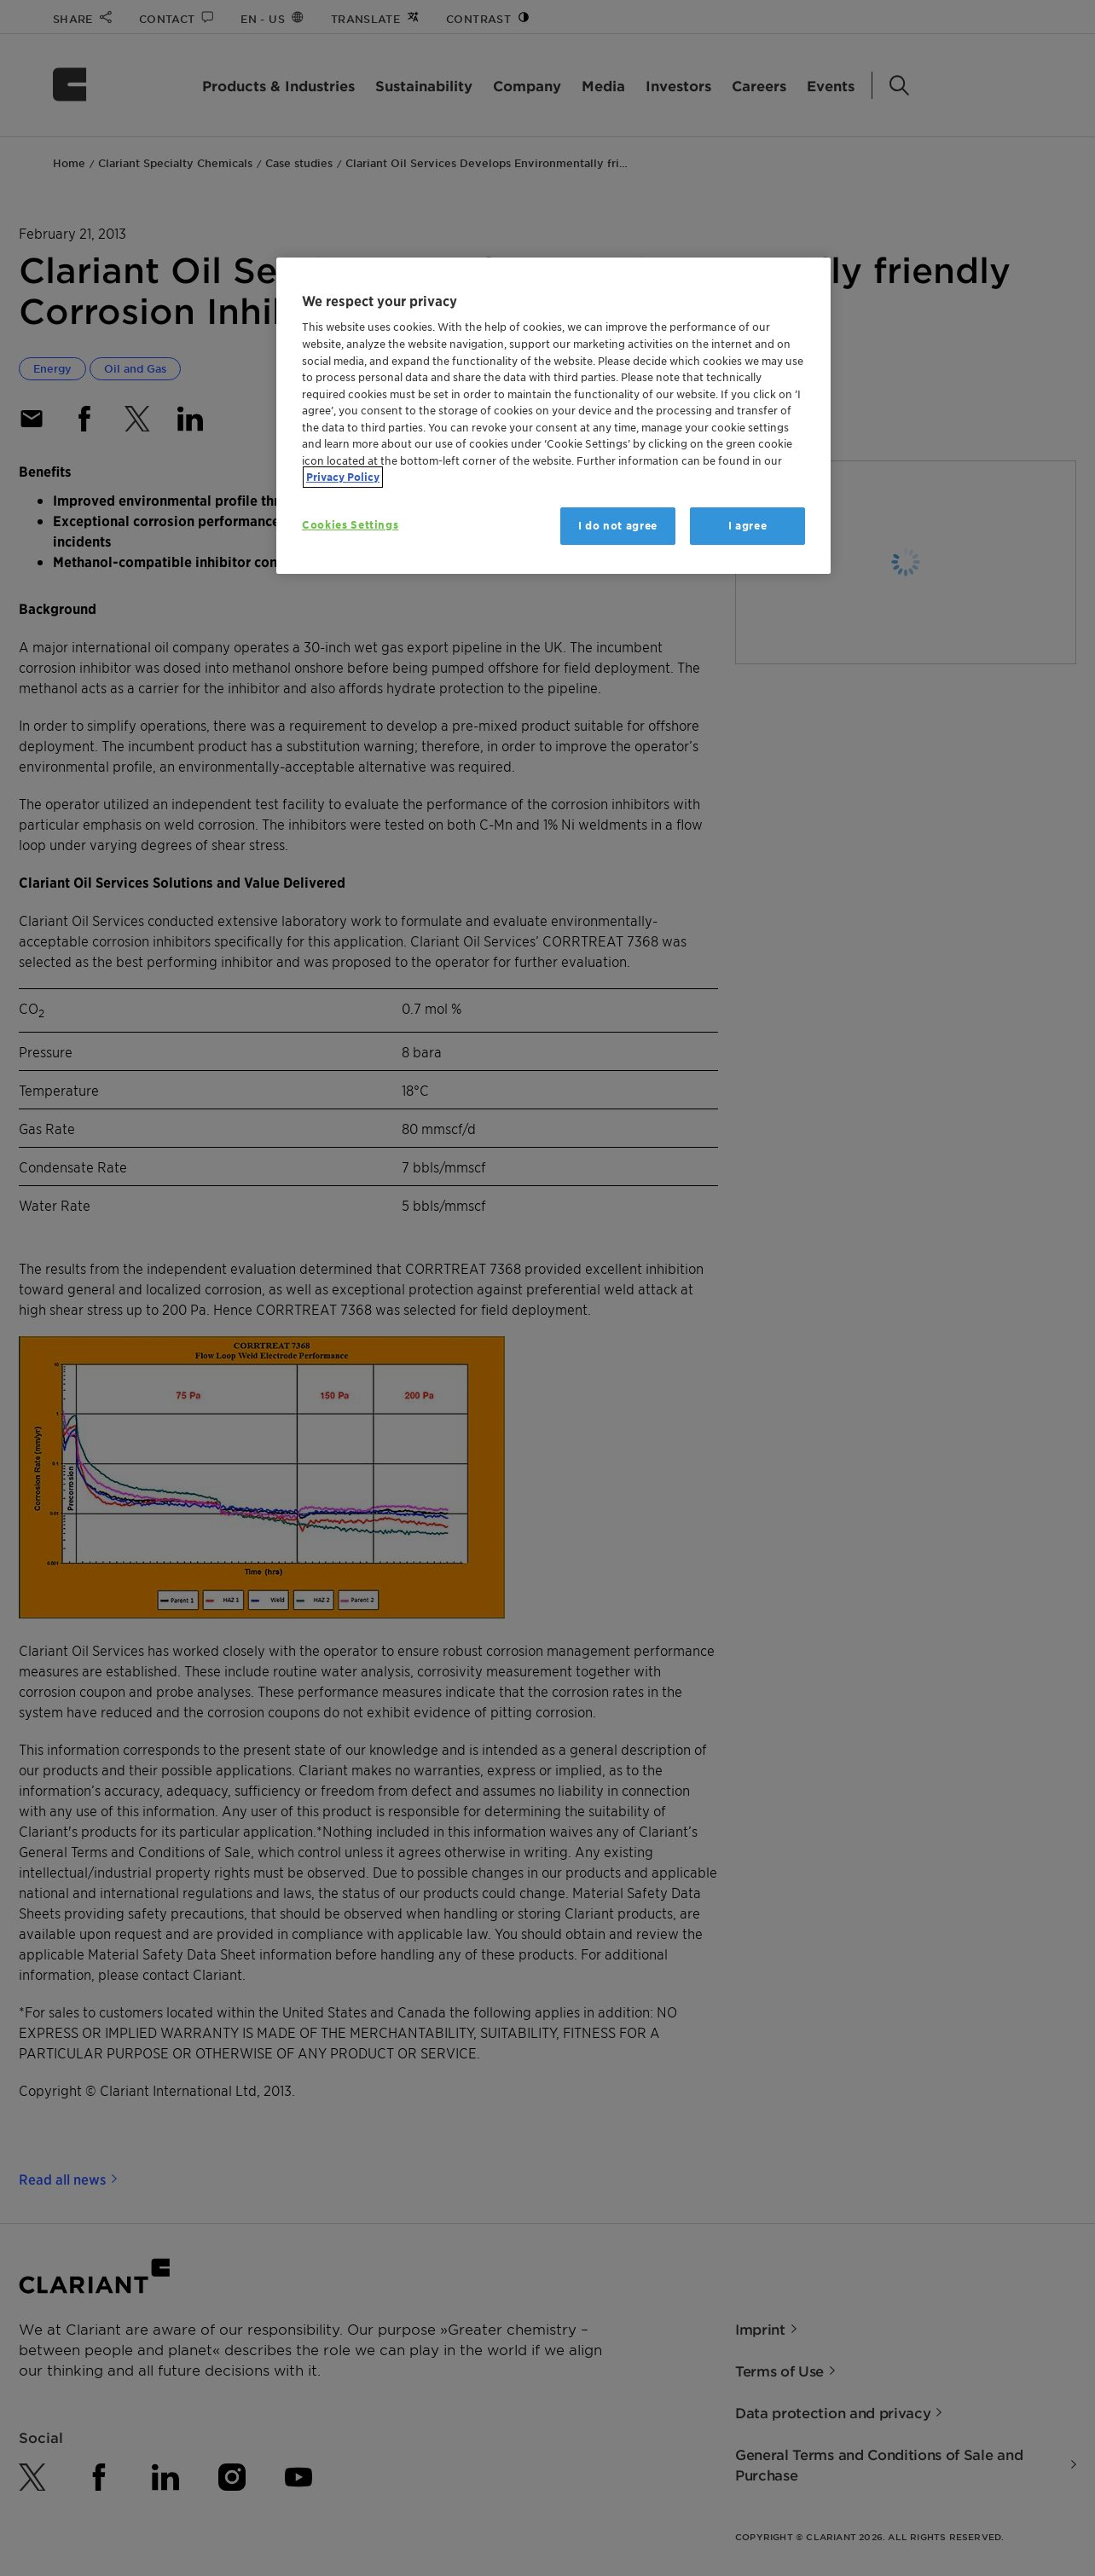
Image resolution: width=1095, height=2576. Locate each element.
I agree (748, 525)
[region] (553, 416)
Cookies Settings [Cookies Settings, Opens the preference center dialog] (350, 525)
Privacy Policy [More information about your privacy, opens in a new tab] (342, 477)
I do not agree (618, 525)
